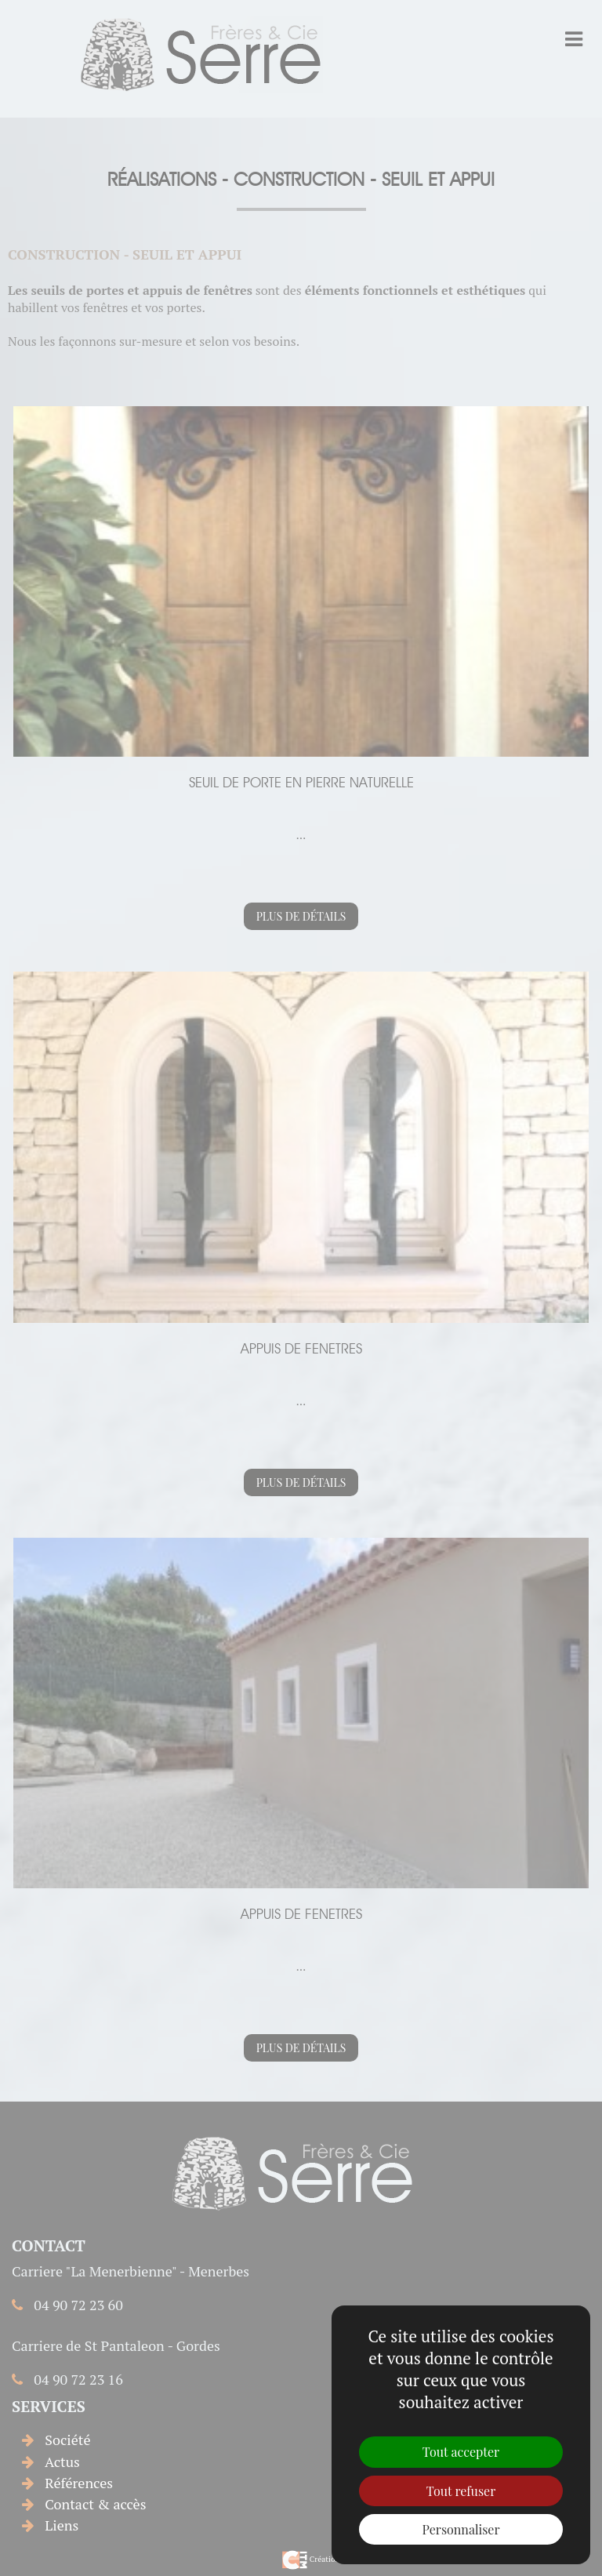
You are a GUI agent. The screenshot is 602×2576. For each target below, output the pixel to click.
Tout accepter (460, 2451)
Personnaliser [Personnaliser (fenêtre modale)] (460, 2529)
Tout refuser (461, 2491)
